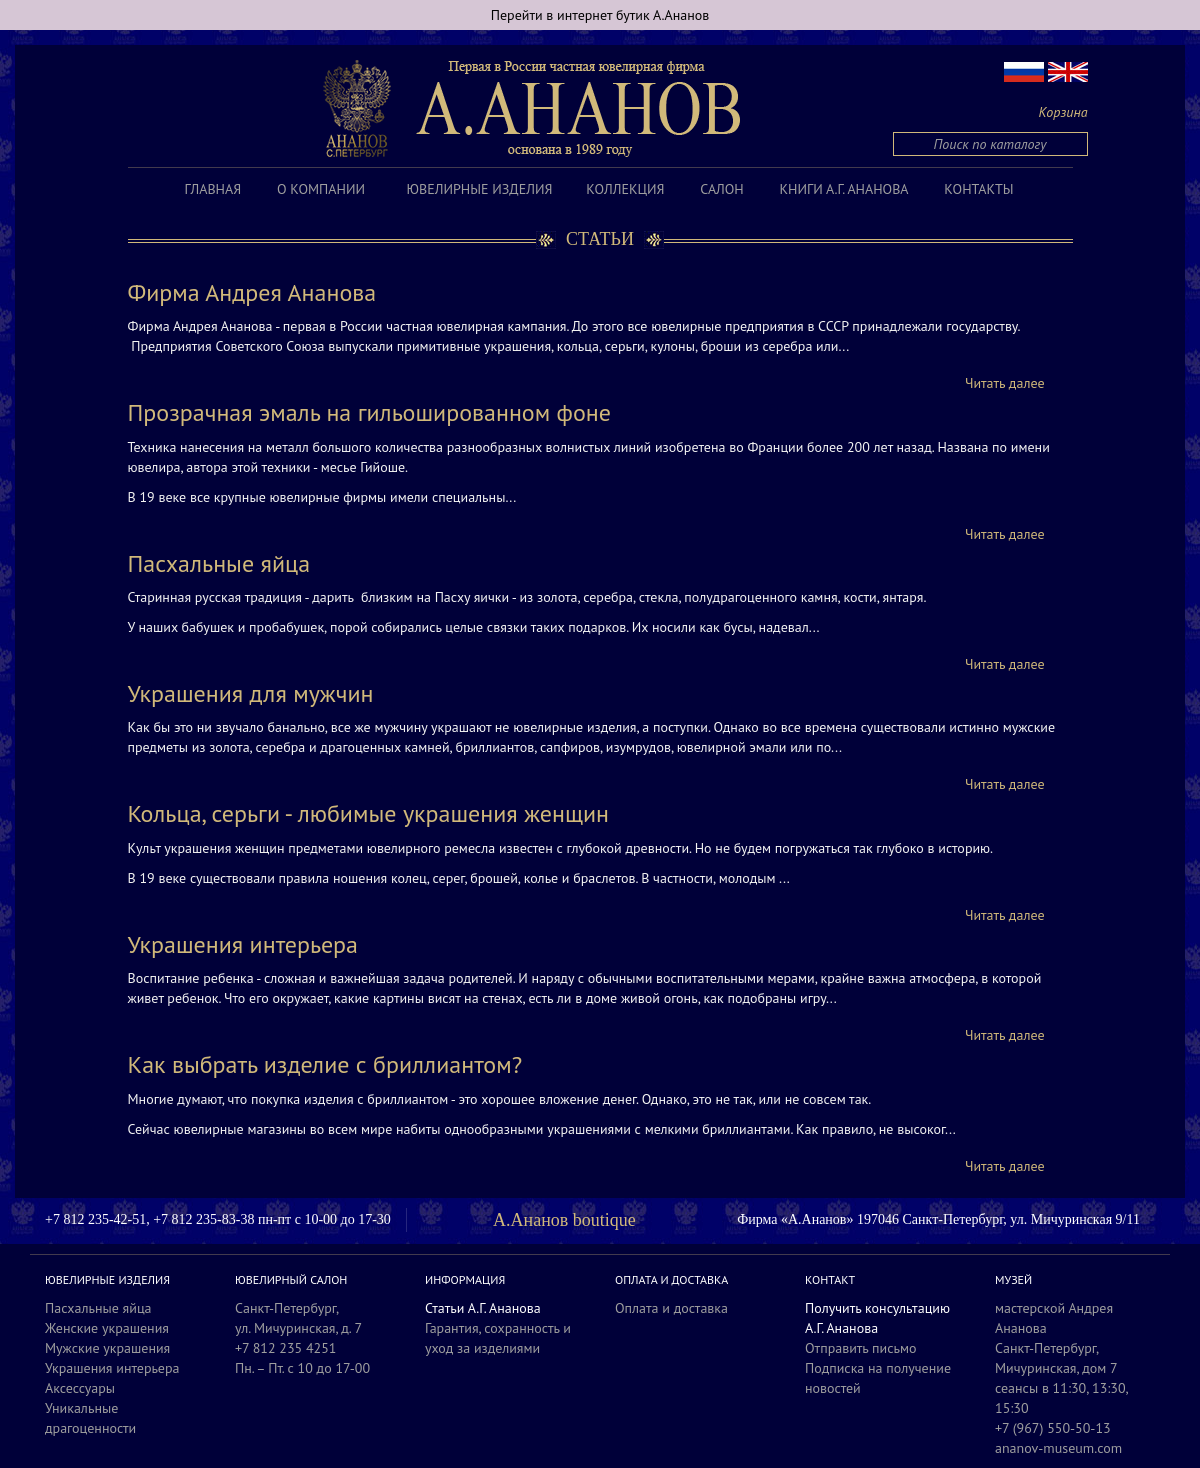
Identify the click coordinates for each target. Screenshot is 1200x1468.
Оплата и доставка (671, 1308)
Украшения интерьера (243, 944)
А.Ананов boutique (564, 1220)
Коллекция (625, 189)
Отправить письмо (861, 1348)
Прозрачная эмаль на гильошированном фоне (369, 412)
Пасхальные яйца (219, 563)
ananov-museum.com (1058, 1448)
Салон (721, 189)
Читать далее (1005, 383)
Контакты (978, 189)
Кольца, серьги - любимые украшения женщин (369, 813)
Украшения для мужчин (251, 693)
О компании (321, 189)
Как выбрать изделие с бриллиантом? (325, 1064)
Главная (213, 189)
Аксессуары (80, 1388)
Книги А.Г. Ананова (843, 189)
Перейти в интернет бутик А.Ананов (600, 15)
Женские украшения (107, 1328)
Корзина (1063, 112)
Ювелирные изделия (480, 189)
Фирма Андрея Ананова (252, 292)
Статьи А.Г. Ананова (483, 1308)
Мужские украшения (107, 1348)
